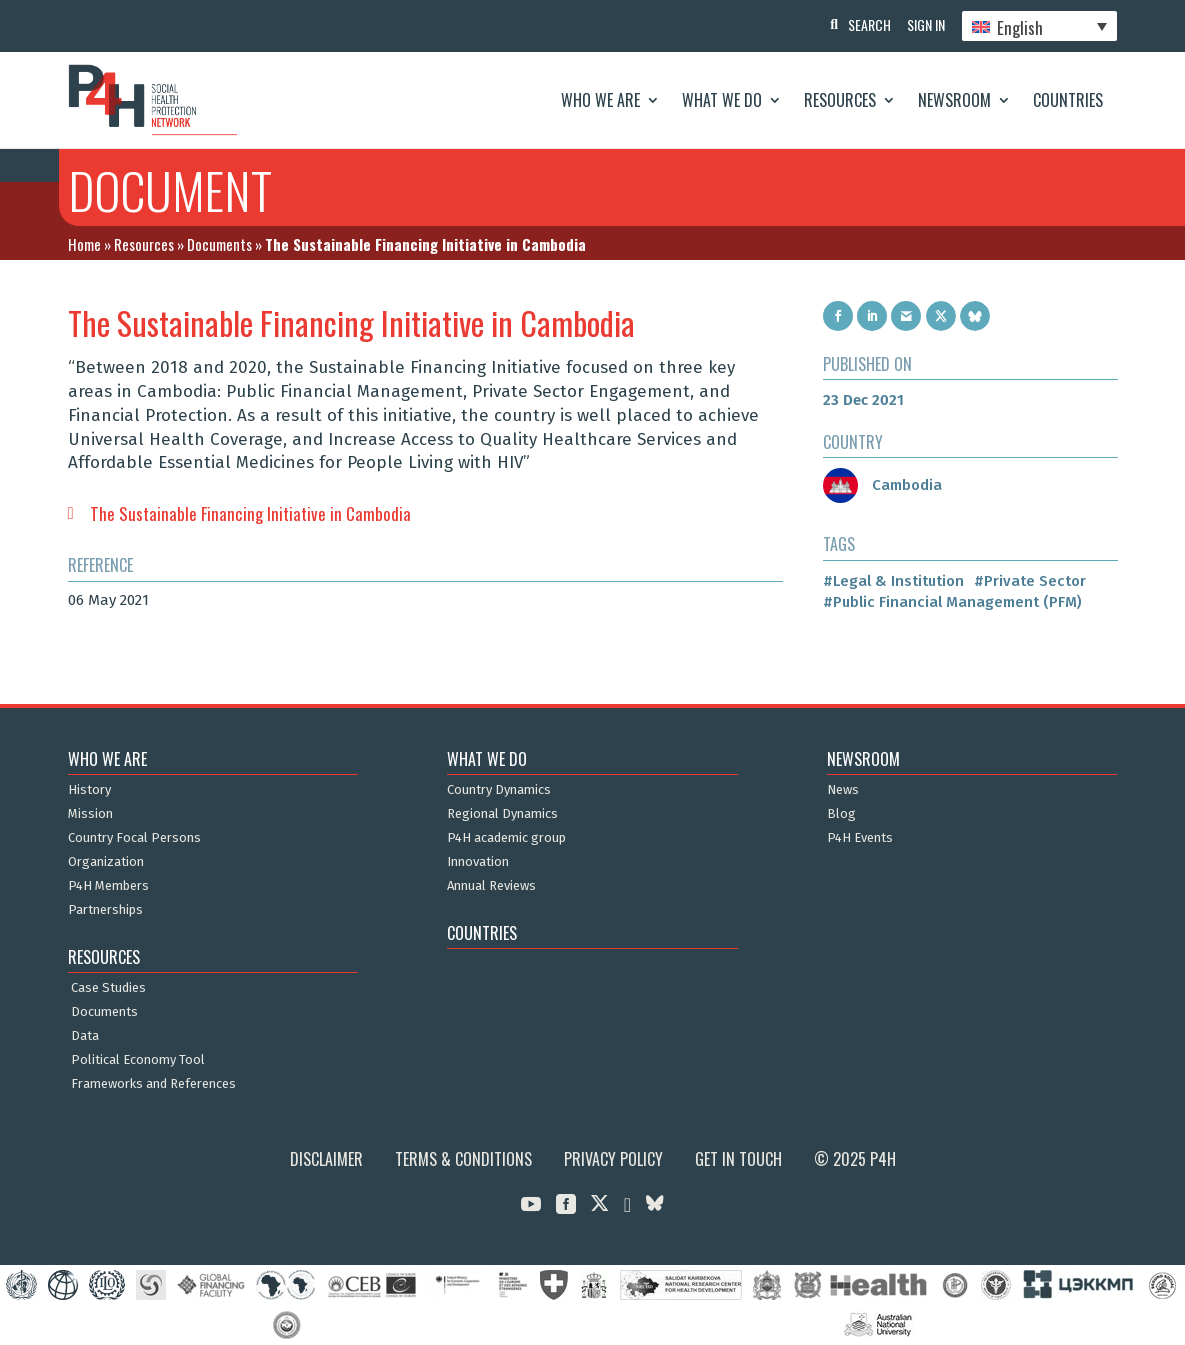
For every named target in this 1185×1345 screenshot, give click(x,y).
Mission (90, 814)
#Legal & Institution (893, 581)
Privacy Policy (613, 1159)
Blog (841, 814)
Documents (219, 244)
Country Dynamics (499, 790)
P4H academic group (506, 838)
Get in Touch (738, 1159)
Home (84, 244)
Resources (840, 100)
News (843, 790)
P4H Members (108, 886)
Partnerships (105, 910)
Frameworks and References (153, 1084)
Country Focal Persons (134, 838)
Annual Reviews (491, 886)
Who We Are (600, 100)
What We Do (722, 100)
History (89, 790)
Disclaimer (326, 1159)
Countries (1068, 100)
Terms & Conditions (463, 1159)
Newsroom (954, 100)
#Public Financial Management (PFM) (952, 602)
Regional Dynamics (502, 814)
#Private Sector (1030, 581)
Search (861, 24)
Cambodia (882, 485)
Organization (106, 862)
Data (85, 1036)
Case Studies (108, 988)
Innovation (478, 862)
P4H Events (860, 838)
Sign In (922, 24)
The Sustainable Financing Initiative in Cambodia (250, 513)
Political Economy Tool (138, 1060)
